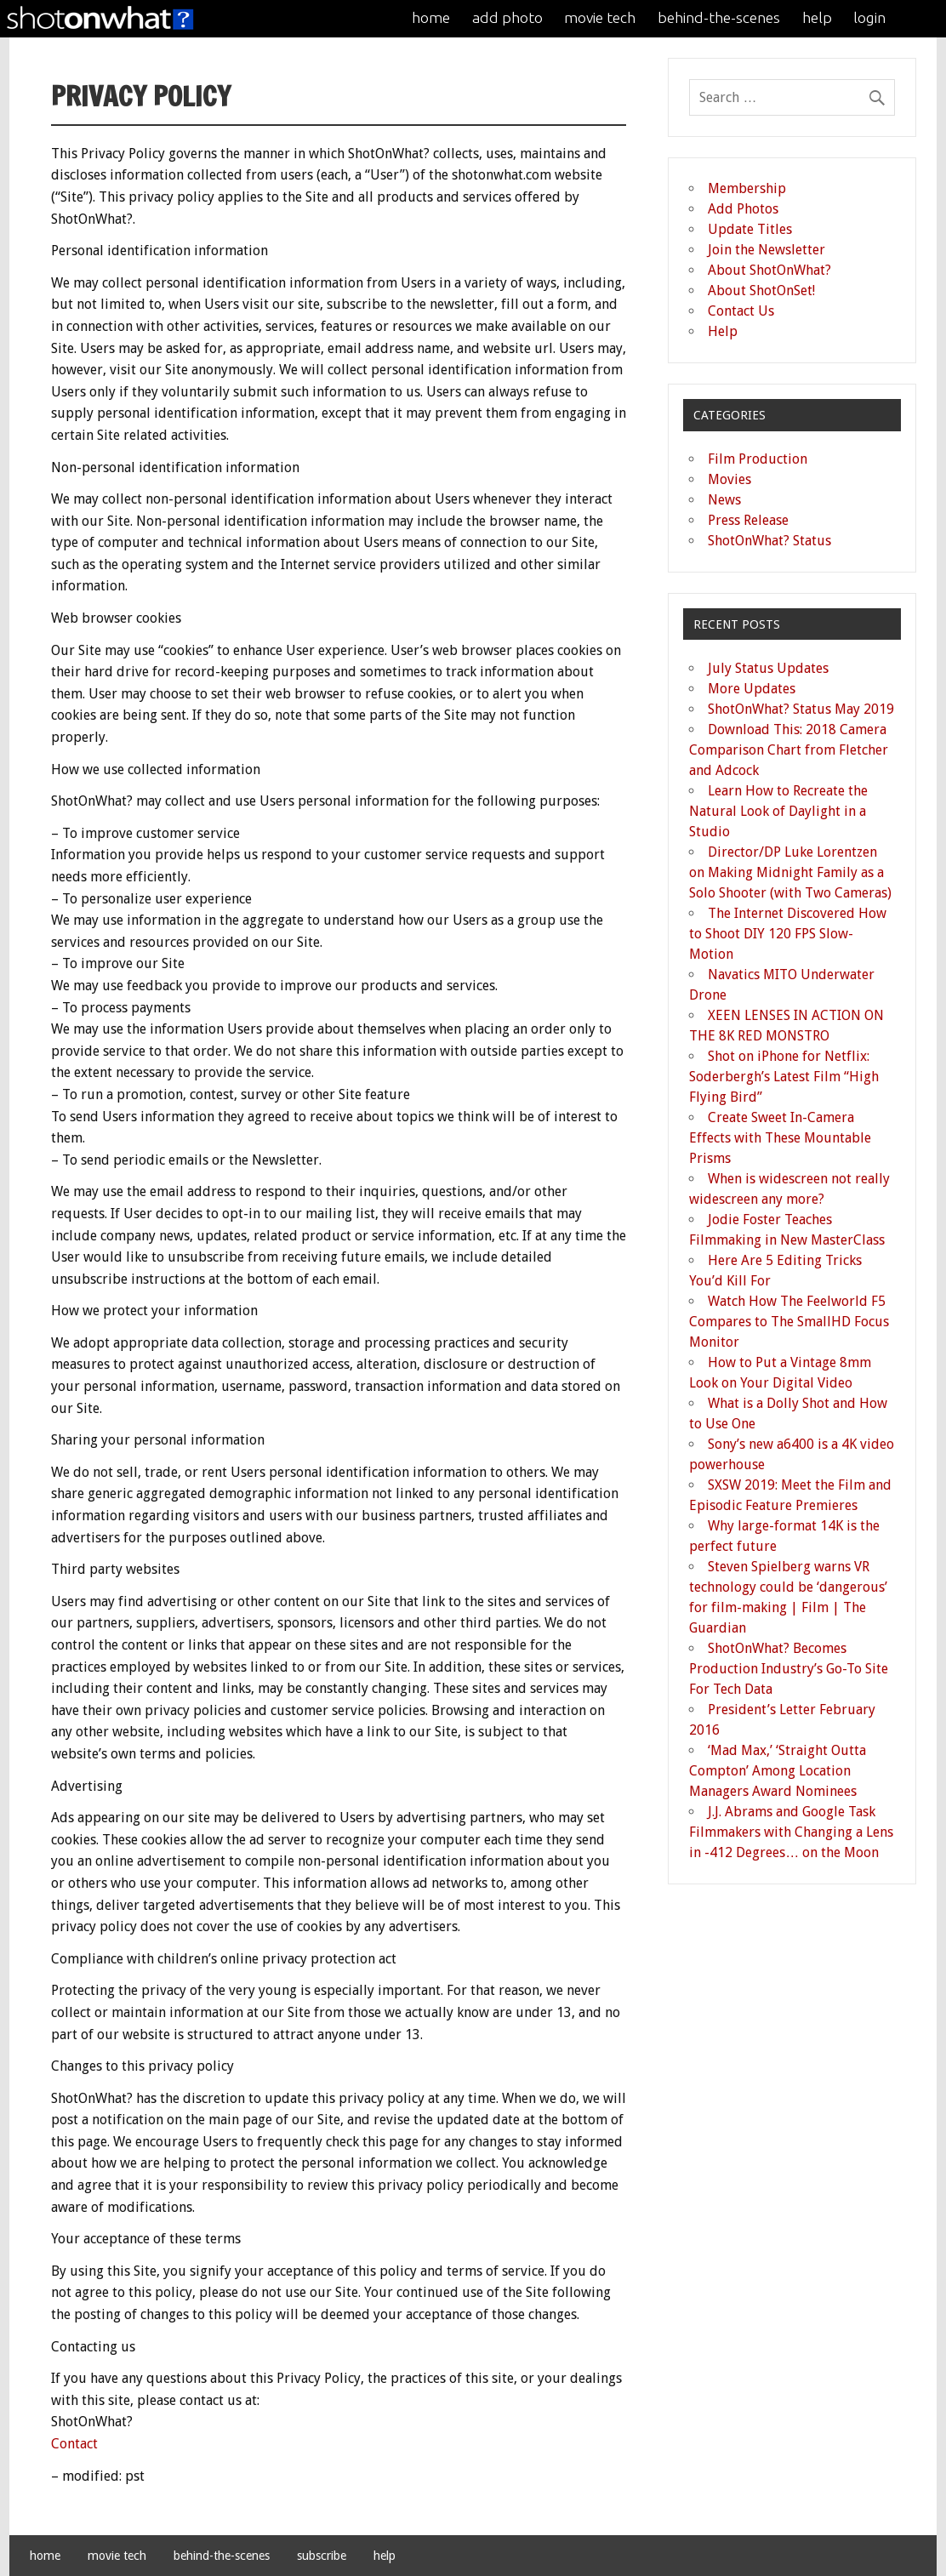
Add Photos (743, 209)
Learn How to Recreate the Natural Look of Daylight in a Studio (778, 811)
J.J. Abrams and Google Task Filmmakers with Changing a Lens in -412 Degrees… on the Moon (791, 1832)
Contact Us (741, 311)
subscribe (321, 2556)
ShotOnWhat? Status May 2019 (801, 709)
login (869, 17)
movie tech (599, 17)
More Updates (751, 689)
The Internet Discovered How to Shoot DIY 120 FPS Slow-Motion (787, 933)
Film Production (757, 459)
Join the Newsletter (766, 250)
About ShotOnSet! (761, 290)
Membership (747, 188)
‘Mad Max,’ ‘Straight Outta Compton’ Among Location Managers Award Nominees (777, 1770)
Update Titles (750, 229)
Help (723, 331)
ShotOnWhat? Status (769, 541)
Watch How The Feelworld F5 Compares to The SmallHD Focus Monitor (789, 1321)
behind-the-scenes (719, 17)
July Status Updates (768, 668)
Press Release (748, 520)
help (817, 17)
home (431, 17)
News (724, 500)
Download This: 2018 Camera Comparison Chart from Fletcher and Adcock (788, 749)
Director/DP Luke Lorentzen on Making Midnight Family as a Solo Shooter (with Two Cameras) (790, 872)
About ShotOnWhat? (769, 270)
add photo (507, 17)
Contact (74, 2444)
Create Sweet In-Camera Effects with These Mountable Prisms (780, 1137)
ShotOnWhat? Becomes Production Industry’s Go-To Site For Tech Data (788, 1668)
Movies (729, 479)
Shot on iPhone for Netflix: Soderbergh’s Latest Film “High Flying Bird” (784, 1076)
